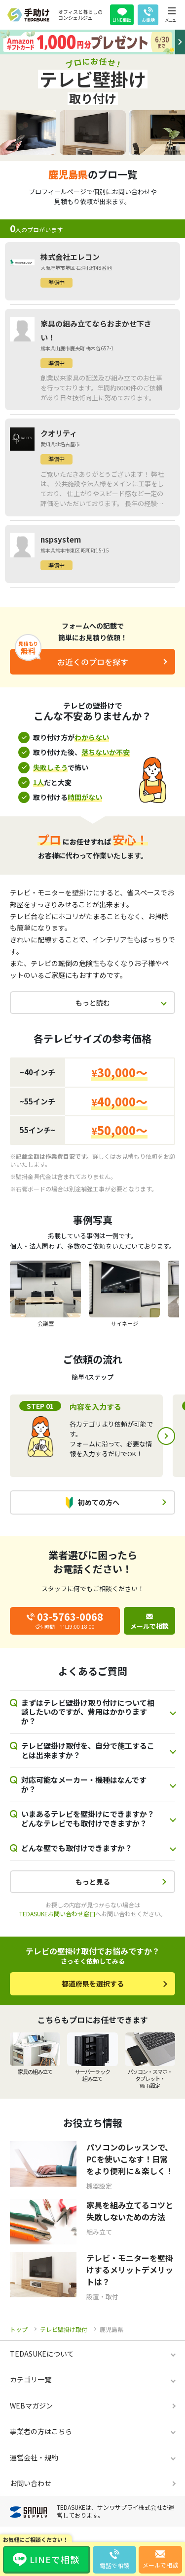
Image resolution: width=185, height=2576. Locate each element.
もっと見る (92, 1882)
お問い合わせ (30, 2483)
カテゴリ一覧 (30, 2379)
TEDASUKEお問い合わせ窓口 (57, 1913)
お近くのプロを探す (92, 662)
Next (166, 1436)
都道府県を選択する (93, 1983)
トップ (19, 2329)
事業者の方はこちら (41, 2431)
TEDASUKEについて (42, 2354)
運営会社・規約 (34, 2457)
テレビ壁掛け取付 (63, 2329)
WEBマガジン (31, 2405)
